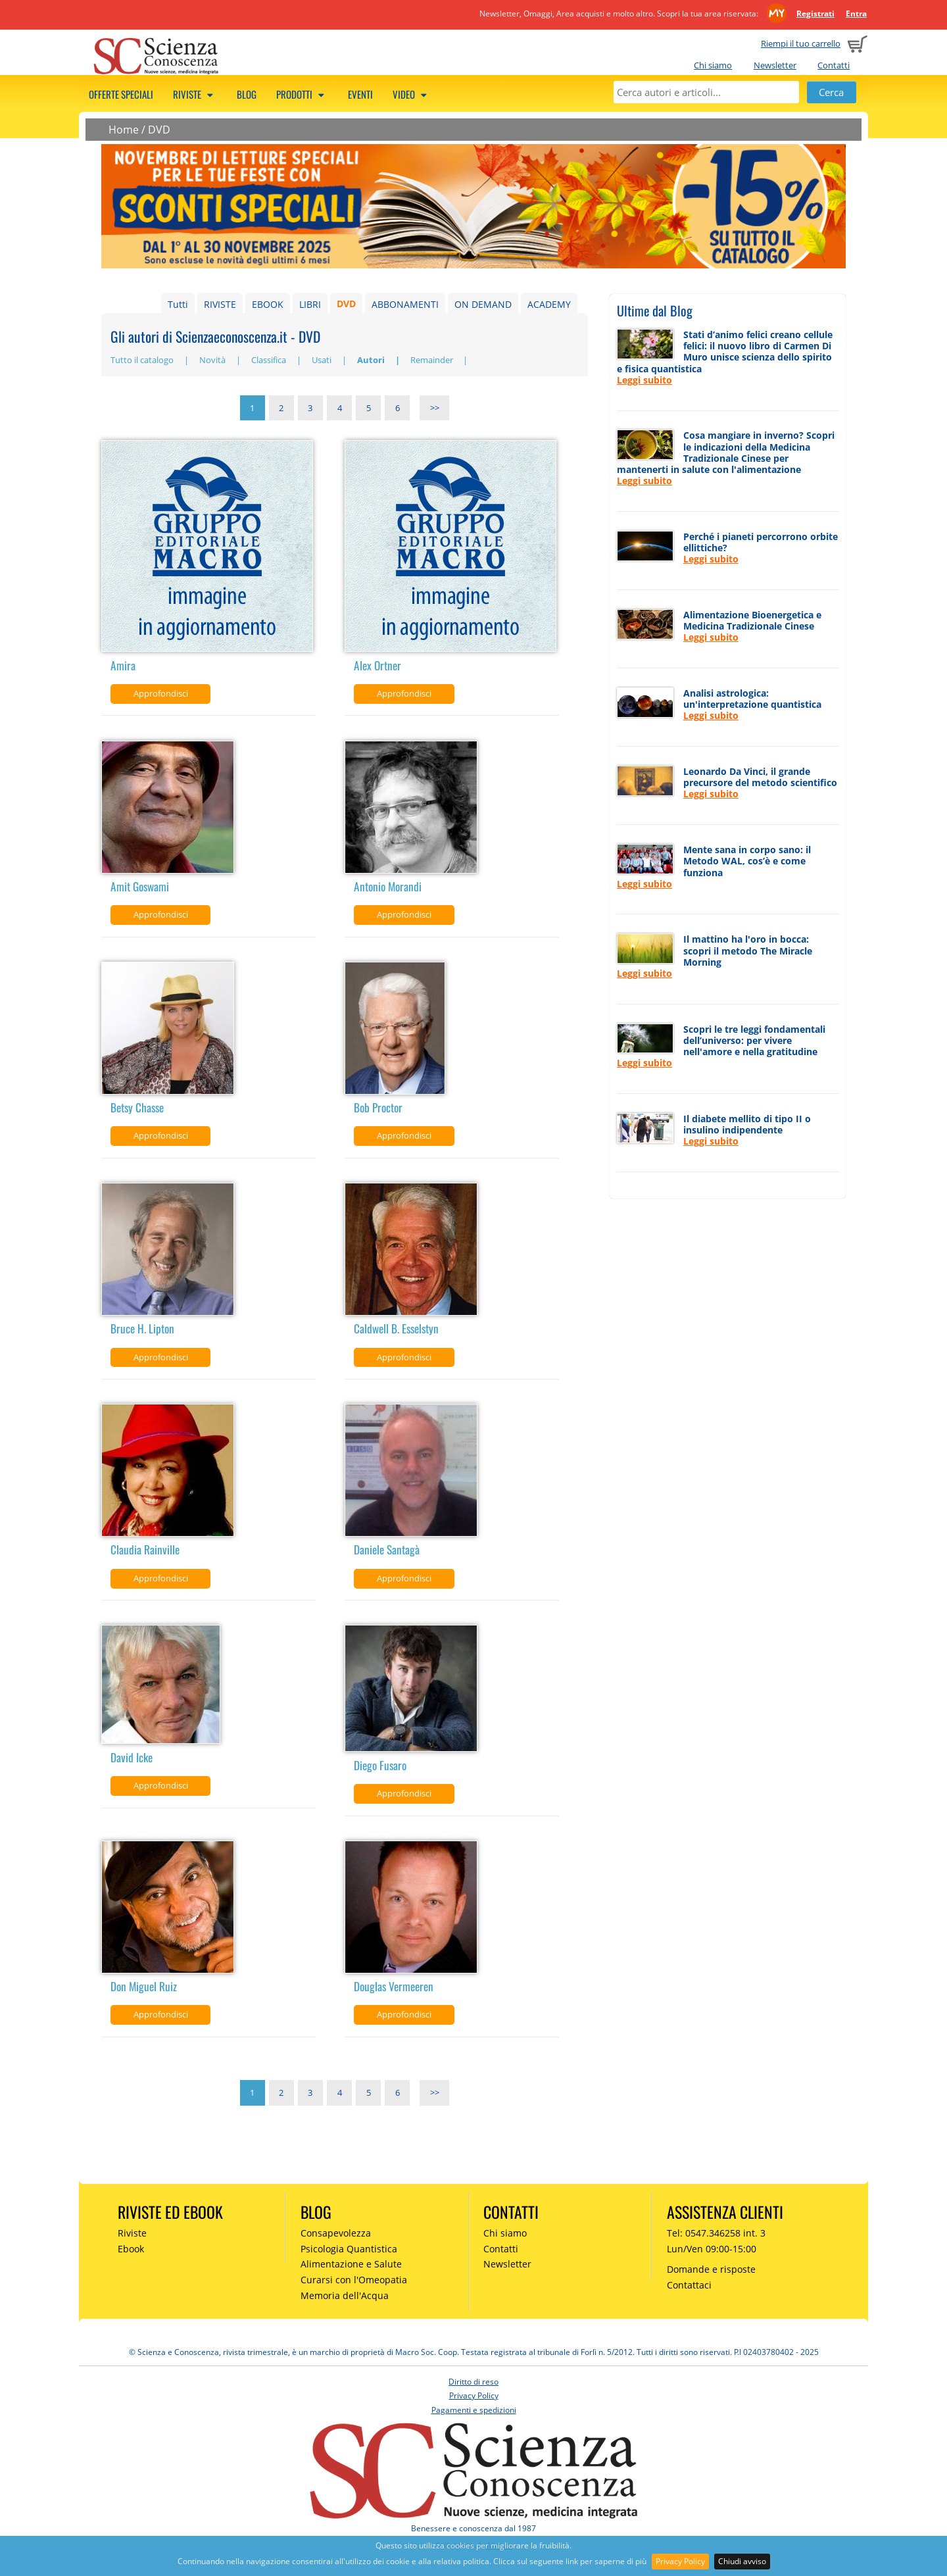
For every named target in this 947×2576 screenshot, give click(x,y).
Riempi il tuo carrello (800, 43)
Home (124, 129)
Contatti (833, 65)
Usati (322, 360)
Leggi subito (644, 380)
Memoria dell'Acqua (345, 2295)
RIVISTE (220, 304)
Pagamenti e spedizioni (473, 2409)
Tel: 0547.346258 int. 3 (716, 2233)
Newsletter (775, 65)
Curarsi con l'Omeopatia (354, 2279)
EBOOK (267, 304)
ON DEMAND (483, 304)
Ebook (131, 2248)
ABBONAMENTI (405, 304)
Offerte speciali (121, 94)
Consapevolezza (336, 2233)
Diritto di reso (473, 2381)
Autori (372, 360)
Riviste (195, 94)
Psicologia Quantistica (349, 2248)
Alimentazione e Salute (351, 2264)
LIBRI (310, 304)
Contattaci (689, 2285)
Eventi (360, 94)
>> (434, 408)
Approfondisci (161, 693)
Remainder (432, 360)
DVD (159, 129)
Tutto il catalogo (143, 360)
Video (412, 94)
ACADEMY (549, 304)
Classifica (269, 360)
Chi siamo (713, 65)
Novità (213, 360)
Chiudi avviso (742, 2561)
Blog (246, 94)
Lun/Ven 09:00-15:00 (711, 2248)
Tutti (178, 304)
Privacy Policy (680, 2561)
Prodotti (302, 94)
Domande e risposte (711, 2269)
